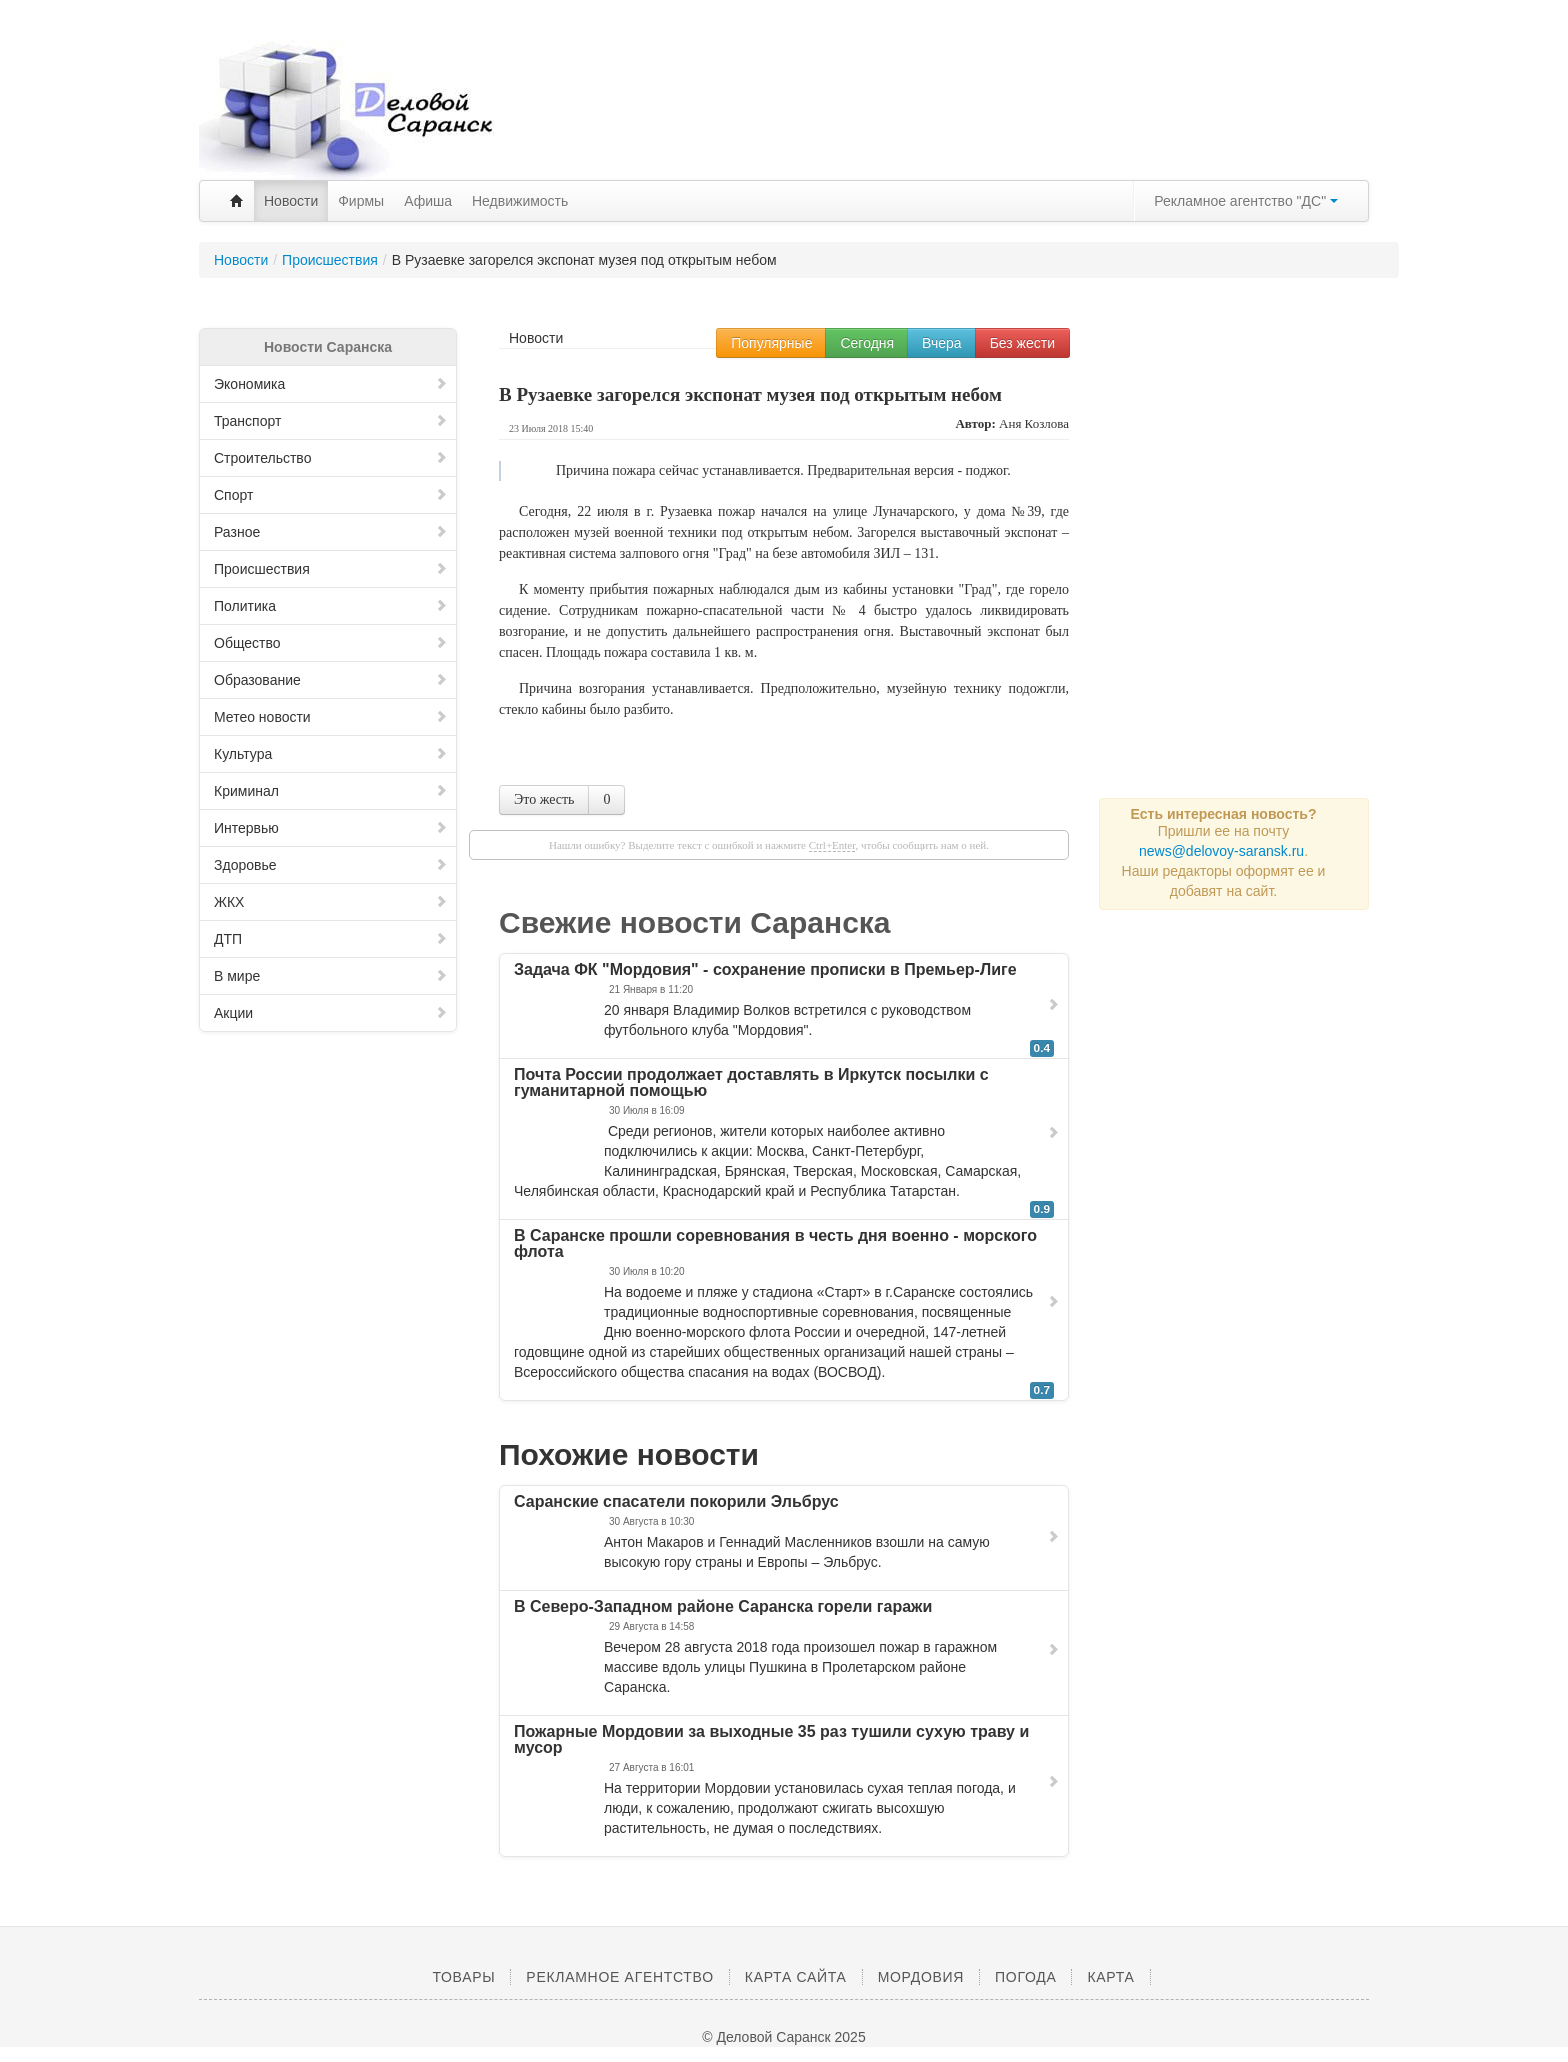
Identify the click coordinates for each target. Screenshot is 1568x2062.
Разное (331, 532)
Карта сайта (796, 1977)
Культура (331, 754)
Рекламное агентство (619, 1977)
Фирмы (361, 201)
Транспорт (331, 421)
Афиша (428, 201)
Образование (331, 680)
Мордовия (921, 1977)
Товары (463, 1977)
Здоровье (331, 865)
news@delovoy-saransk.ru (1221, 851)
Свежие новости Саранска (695, 922)
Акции (331, 1013)
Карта (1110, 1977)
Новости (291, 201)
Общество (331, 643)
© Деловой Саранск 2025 (783, 2037)
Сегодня (867, 343)
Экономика (331, 384)
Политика (331, 606)
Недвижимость (520, 201)
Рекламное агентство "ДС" (1246, 201)
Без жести (1022, 343)
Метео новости (331, 717)
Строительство (331, 458)
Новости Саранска (328, 347)
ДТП (331, 939)
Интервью (331, 828)
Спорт (331, 495)
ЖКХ (331, 902)
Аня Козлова (1034, 423)
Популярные (771, 343)
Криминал (331, 791)
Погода (1025, 1977)
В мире (331, 976)
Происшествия (331, 569)
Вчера (942, 343)
